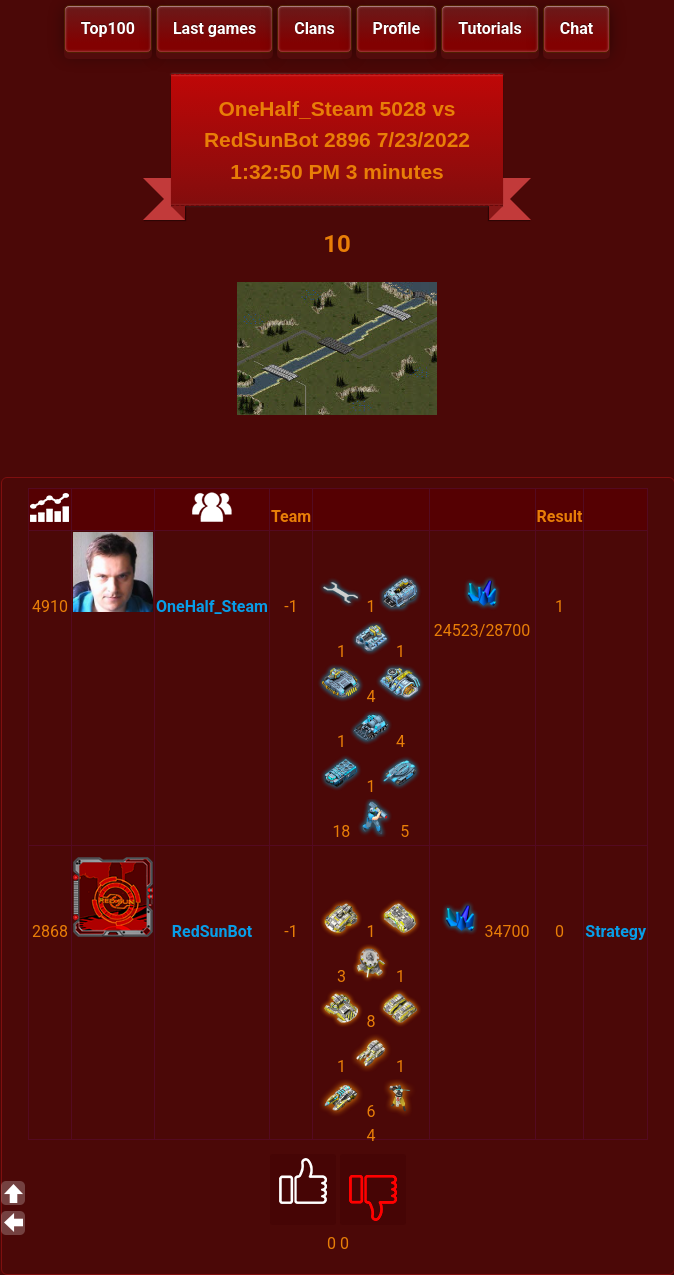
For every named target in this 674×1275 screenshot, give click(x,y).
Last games (214, 28)
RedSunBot (212, 931)
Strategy (615, 931)
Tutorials (490, 28)
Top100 (108, 28)
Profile (397, 28)
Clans (314, 28)
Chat (576, 28)
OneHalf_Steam (212, 606)
